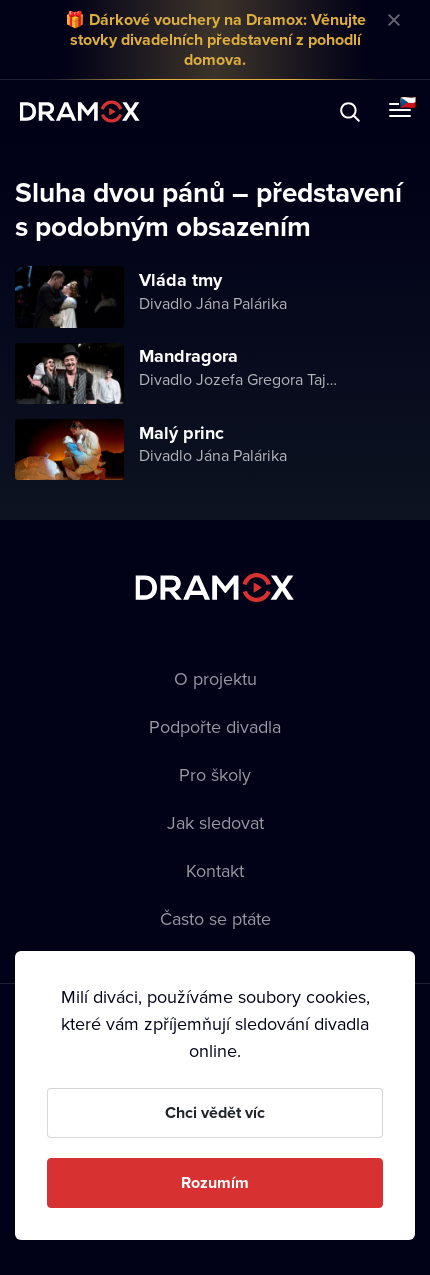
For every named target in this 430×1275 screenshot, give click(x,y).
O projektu (215, 678)
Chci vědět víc (215, 1112)
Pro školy (215, 774)
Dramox (80, 111)
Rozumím (215, 1182)
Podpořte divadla (215, 726)
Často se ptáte (215, 918)
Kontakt (215, 870)
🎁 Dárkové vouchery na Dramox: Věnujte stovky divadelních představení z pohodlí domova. (215, 39)
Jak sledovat (215, 822)
